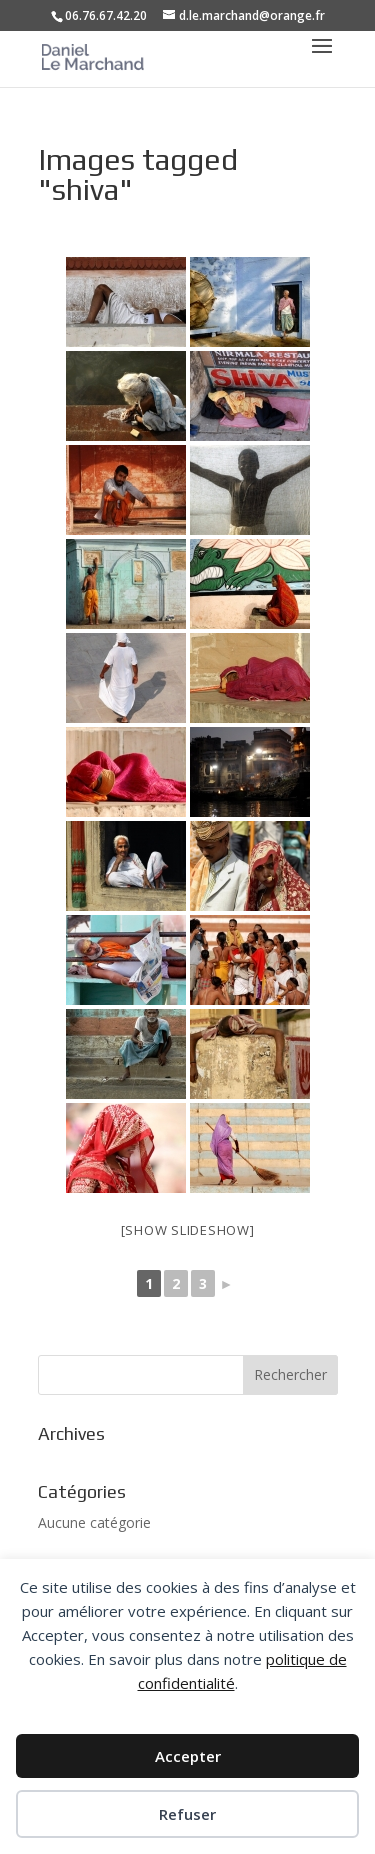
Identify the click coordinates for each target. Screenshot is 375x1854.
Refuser (187, 1814)
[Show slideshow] (188, 1230)
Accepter (188, 1756)
